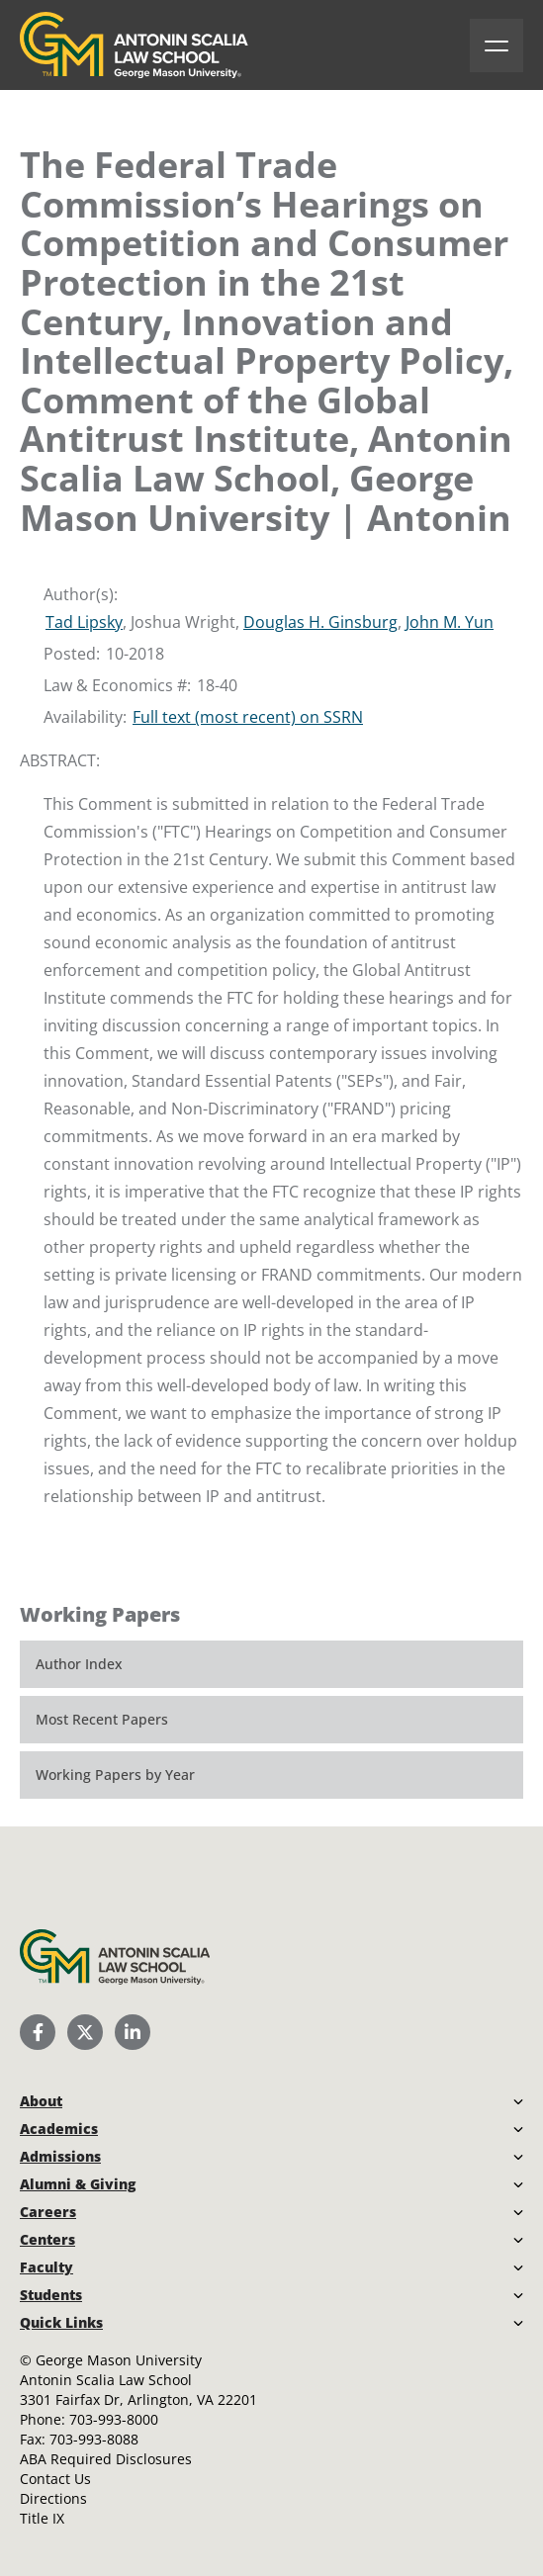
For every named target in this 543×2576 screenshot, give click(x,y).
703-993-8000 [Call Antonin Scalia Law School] (113, 2419)
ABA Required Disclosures (106, 2458)
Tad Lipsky (84, 622)
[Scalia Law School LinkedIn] (132, 2032)
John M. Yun (450, 622)
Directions (53, 2498)
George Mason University (119, 2360)
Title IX (42, 2518)
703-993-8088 (93, 2439)
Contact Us (55, 2478)
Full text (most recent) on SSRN (248, 717)
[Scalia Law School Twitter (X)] (85, 2032)
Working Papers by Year (115, 1774)
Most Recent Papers (102, 1719)
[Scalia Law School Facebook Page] (37, 2032)
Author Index (79, 1663)
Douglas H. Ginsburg (320, 622)
